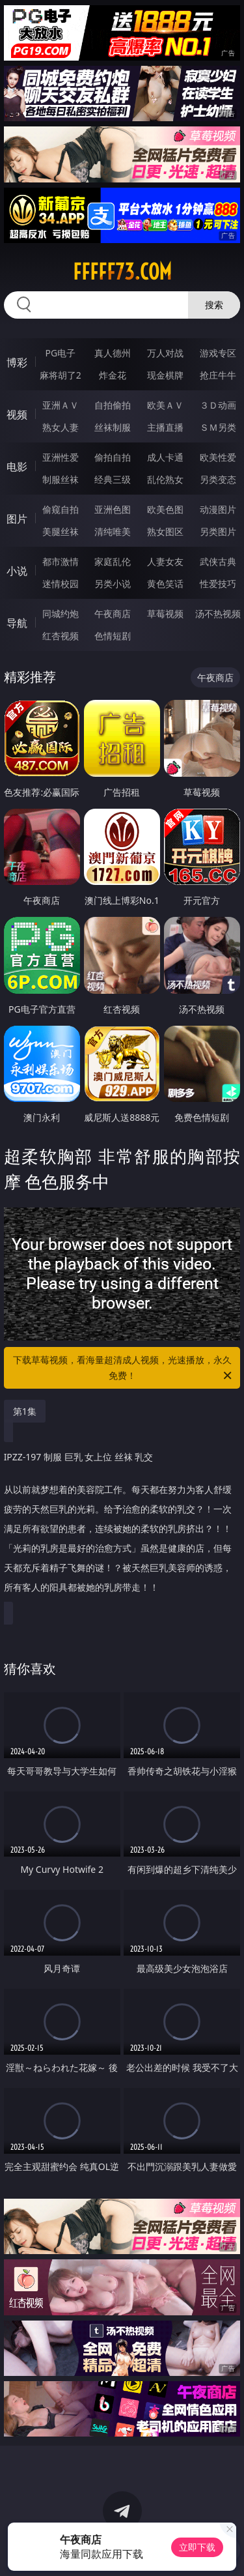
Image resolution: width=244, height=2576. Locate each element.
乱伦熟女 (165, 479)
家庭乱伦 (112, 561)
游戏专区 (218, 353)
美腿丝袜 (60, 531)
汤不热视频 (218, 613)
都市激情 (60, 561)
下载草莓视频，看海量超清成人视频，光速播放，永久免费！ (123, 1368)
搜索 (214, 304)
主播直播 (165, 427)
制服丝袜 (60, 479)
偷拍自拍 (112, 457)
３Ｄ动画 (218, 405)
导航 (17, 623)
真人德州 (112, 353)
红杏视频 (60, 636)
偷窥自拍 (60, 509)
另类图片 (218, 531)
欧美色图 (165, 509)
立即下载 (197, 2547)
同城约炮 (60, 613)
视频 (17, 414)
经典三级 (112, 479)
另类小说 (112, 583)
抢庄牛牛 (218, 375)
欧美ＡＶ (165, 405)
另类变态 (218, 479)
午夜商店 (112, 613)
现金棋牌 (165, 375)
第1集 (24, 1411)
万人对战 (165, 353)
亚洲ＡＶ (60, 405)
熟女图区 (165, 531)
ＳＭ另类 (218, 427)
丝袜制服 (112, 427)
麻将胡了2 (60, 375)
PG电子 (60, 353)
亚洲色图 (112, 509)
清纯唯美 (112, 531)
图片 (17, 519)
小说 (17, 571)
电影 (17, 466)
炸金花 (112, 375)
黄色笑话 (165, 583)
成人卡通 (165, 457)
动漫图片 (218, 509)
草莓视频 (165, 613)
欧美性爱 (218, 457)
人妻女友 (165, 561)
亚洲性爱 (60, 457)
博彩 (17, 362)
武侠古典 (218, 561)
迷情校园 (60, 583)
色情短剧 (112, 636)
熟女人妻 (60, 427)
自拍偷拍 (112, 405)
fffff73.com (122, 272)
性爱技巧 (218, 583)
